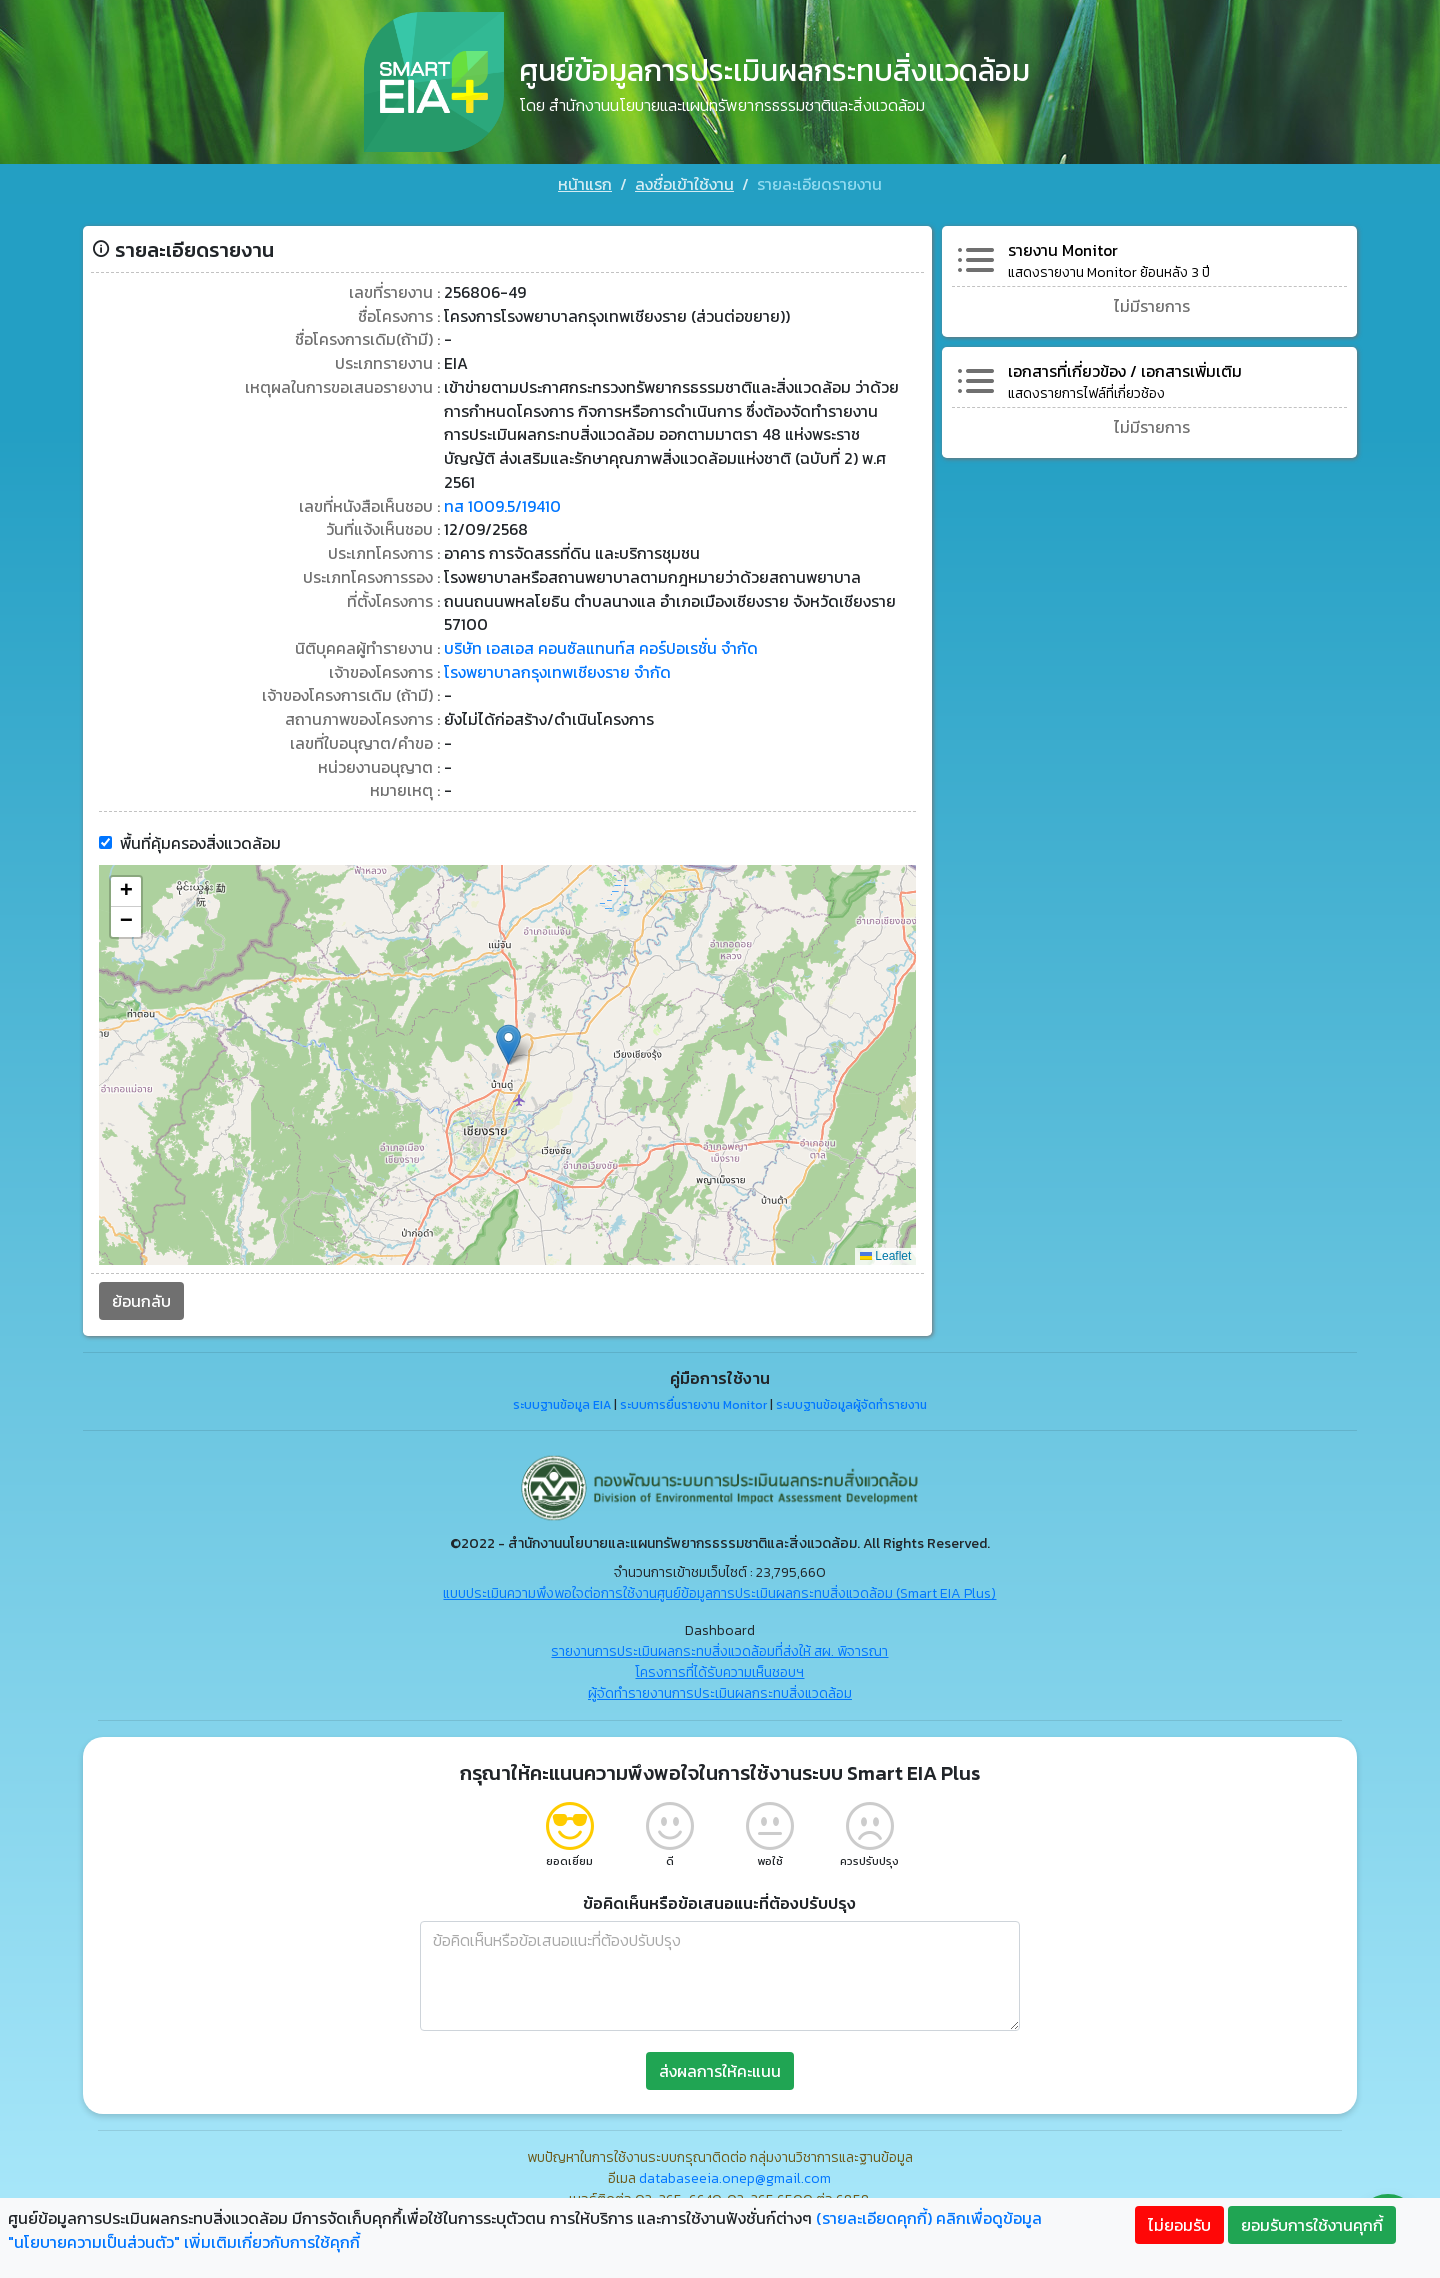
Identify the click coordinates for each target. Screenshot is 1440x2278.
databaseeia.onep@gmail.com (736, 2146)
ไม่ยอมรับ (1179, 2225)
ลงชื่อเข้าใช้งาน (684, 184)
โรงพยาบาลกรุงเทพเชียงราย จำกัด (555, 639)
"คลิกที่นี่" (808, 2196)
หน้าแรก (585, 184)
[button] (506, 1012)
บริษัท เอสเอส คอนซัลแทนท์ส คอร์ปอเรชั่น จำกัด (598, 615)
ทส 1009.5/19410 (498, 471)
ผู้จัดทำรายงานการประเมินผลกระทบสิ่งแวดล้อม (720, 1661)
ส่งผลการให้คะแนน (720, 2039)
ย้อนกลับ (134, 1269)
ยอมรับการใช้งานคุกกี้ (1312, 2225)
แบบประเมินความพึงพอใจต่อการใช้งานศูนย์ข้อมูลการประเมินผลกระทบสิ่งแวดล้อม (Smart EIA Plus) (720, 1561)
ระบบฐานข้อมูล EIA (562, 1373)
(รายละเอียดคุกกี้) (874, 2218)
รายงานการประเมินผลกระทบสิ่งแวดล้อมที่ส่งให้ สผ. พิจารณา (720, 1619)
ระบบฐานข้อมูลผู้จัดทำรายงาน (851, 1373)
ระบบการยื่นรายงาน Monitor (693, 1373)
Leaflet (887, 1224)
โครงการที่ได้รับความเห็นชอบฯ (720, 1640)
